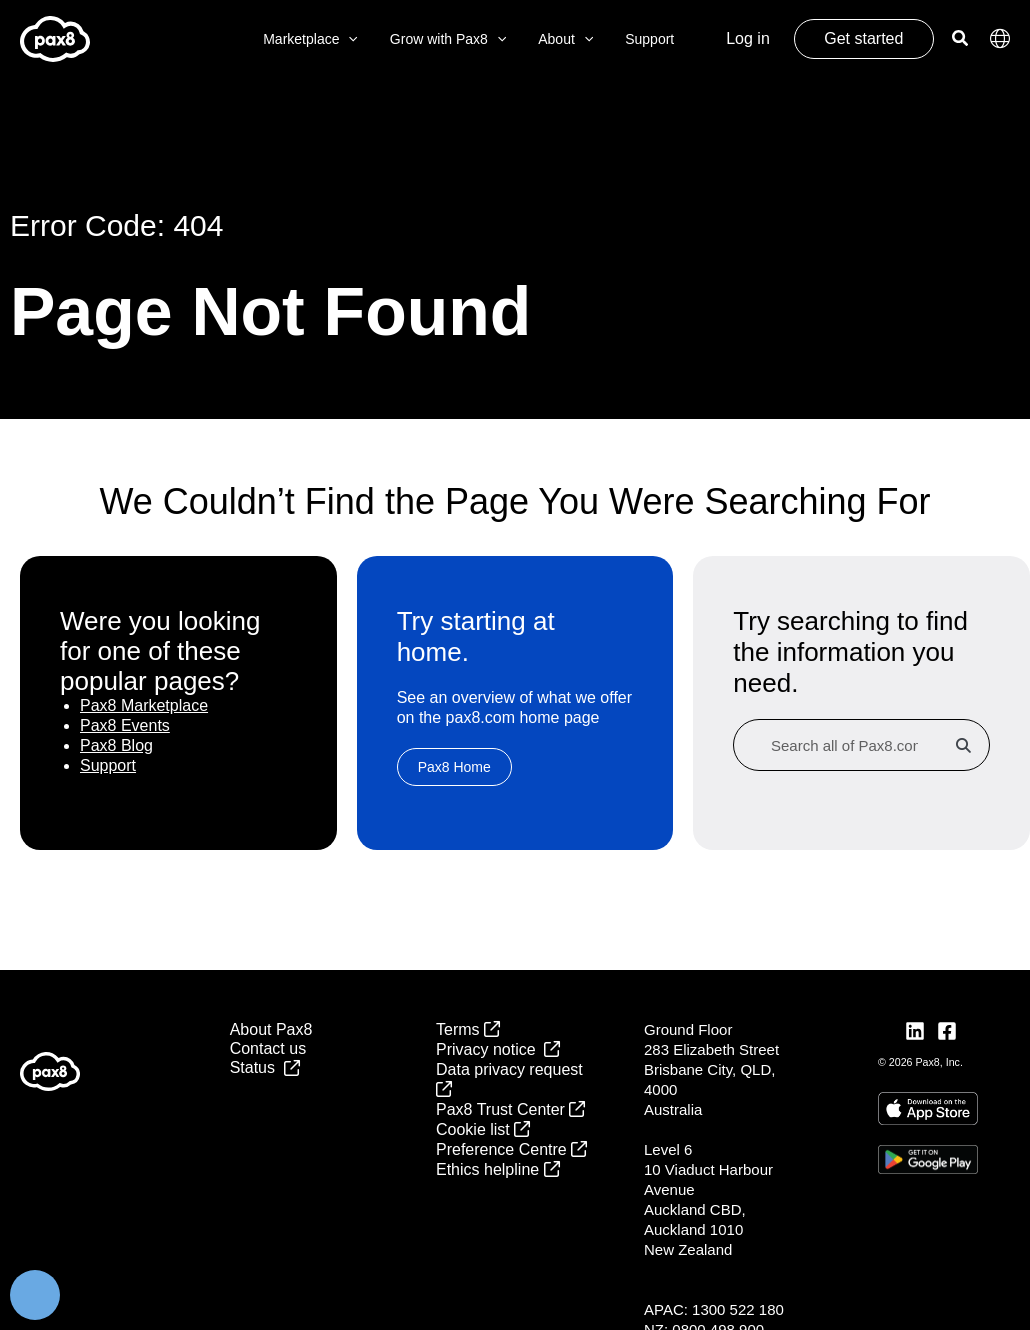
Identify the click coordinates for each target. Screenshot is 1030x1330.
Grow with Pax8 (458, 39)
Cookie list (483, 1129)
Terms (468, 1029)
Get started (863, 38)
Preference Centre (511, 1149)
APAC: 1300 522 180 (714, 1309)
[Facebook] (947, 1031)
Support (651, 39)
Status (263, 1067)
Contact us (266, 1048)
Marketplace (324, 39)
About (571, 39)
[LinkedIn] (915, 1031)
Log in (748, 38)
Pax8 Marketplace (144, 705)
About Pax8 (269, 1029)
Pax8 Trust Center (510, 1109)
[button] (362, 39)
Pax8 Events (125, 725)
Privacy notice (498, 1049)
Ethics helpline (498, 1169)
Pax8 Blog (116, 745)
